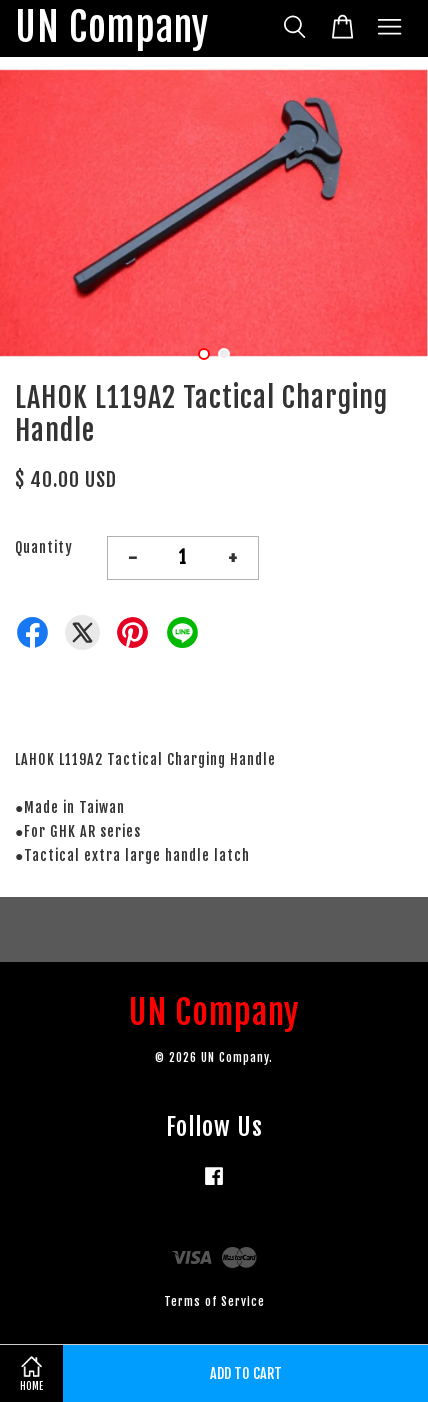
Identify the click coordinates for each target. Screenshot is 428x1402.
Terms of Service (214, 1301)
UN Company (112, 28)
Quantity (44, 547)
